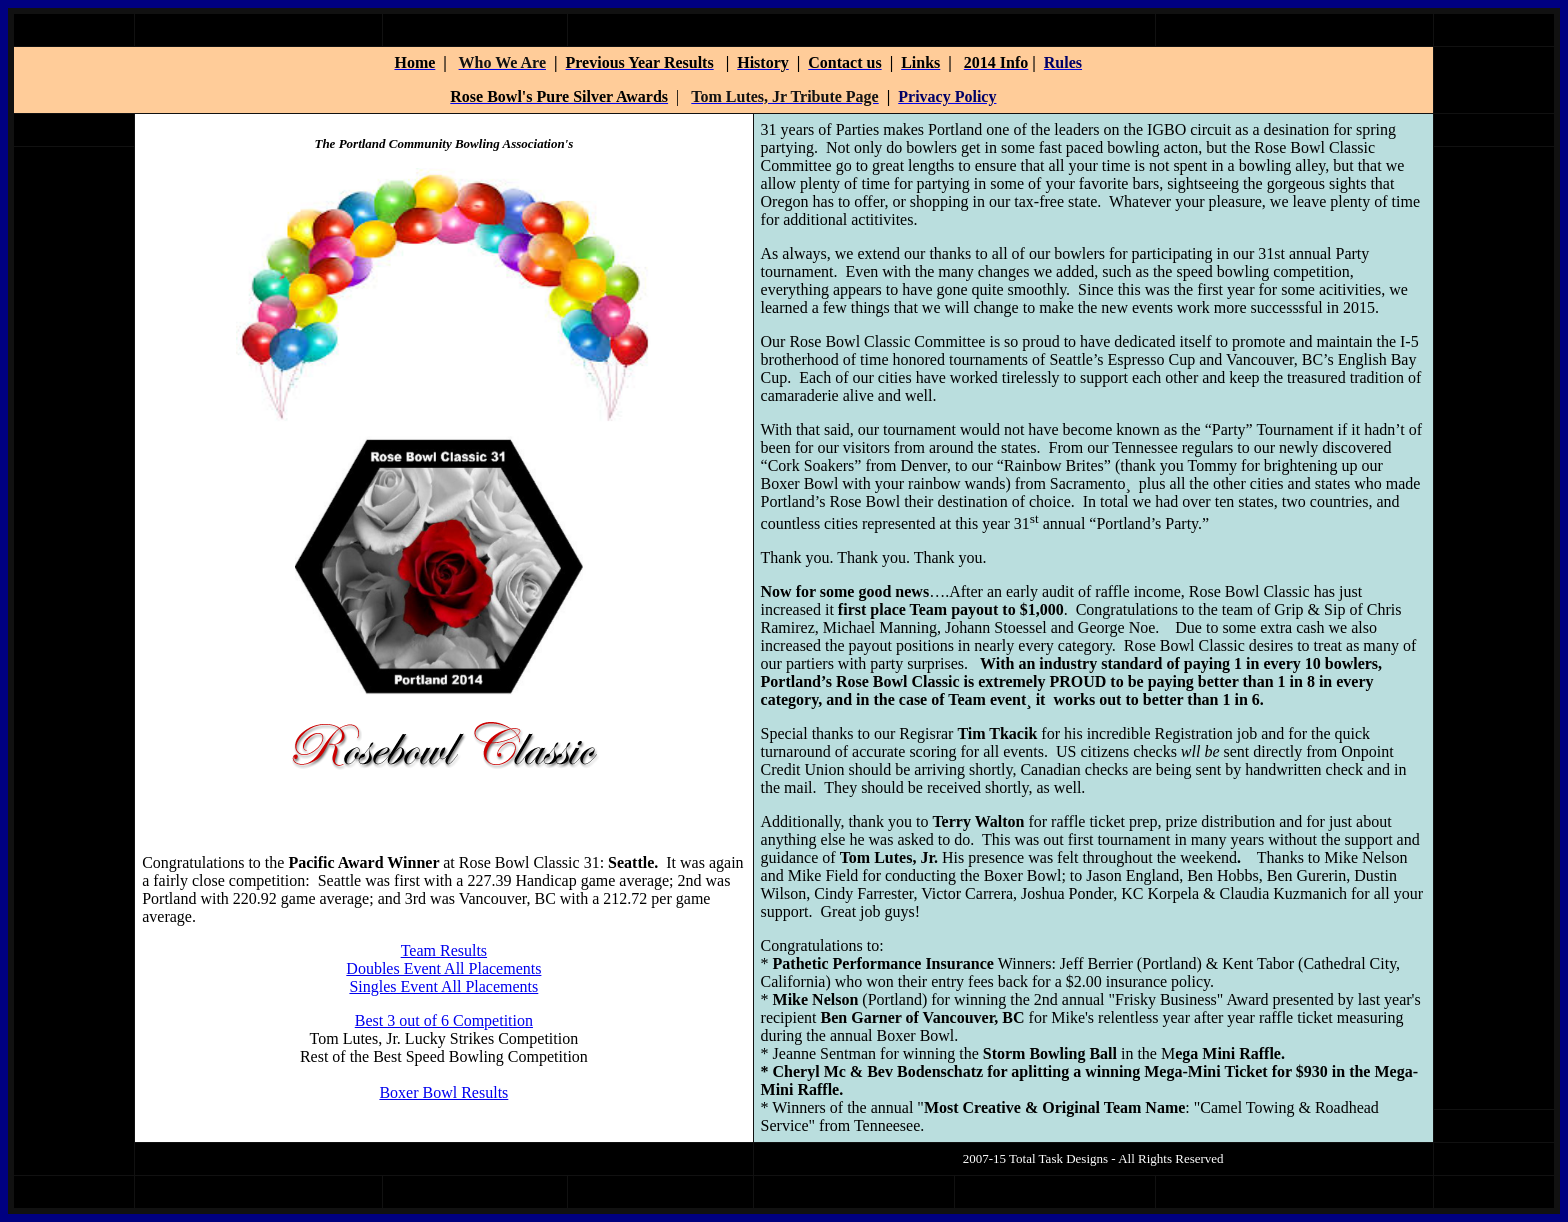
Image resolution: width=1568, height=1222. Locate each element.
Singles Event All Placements (443, 986)
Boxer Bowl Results (443, 1092)
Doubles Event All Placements (443, 968)
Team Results (444, 950)
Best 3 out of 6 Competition (444, 1020)
